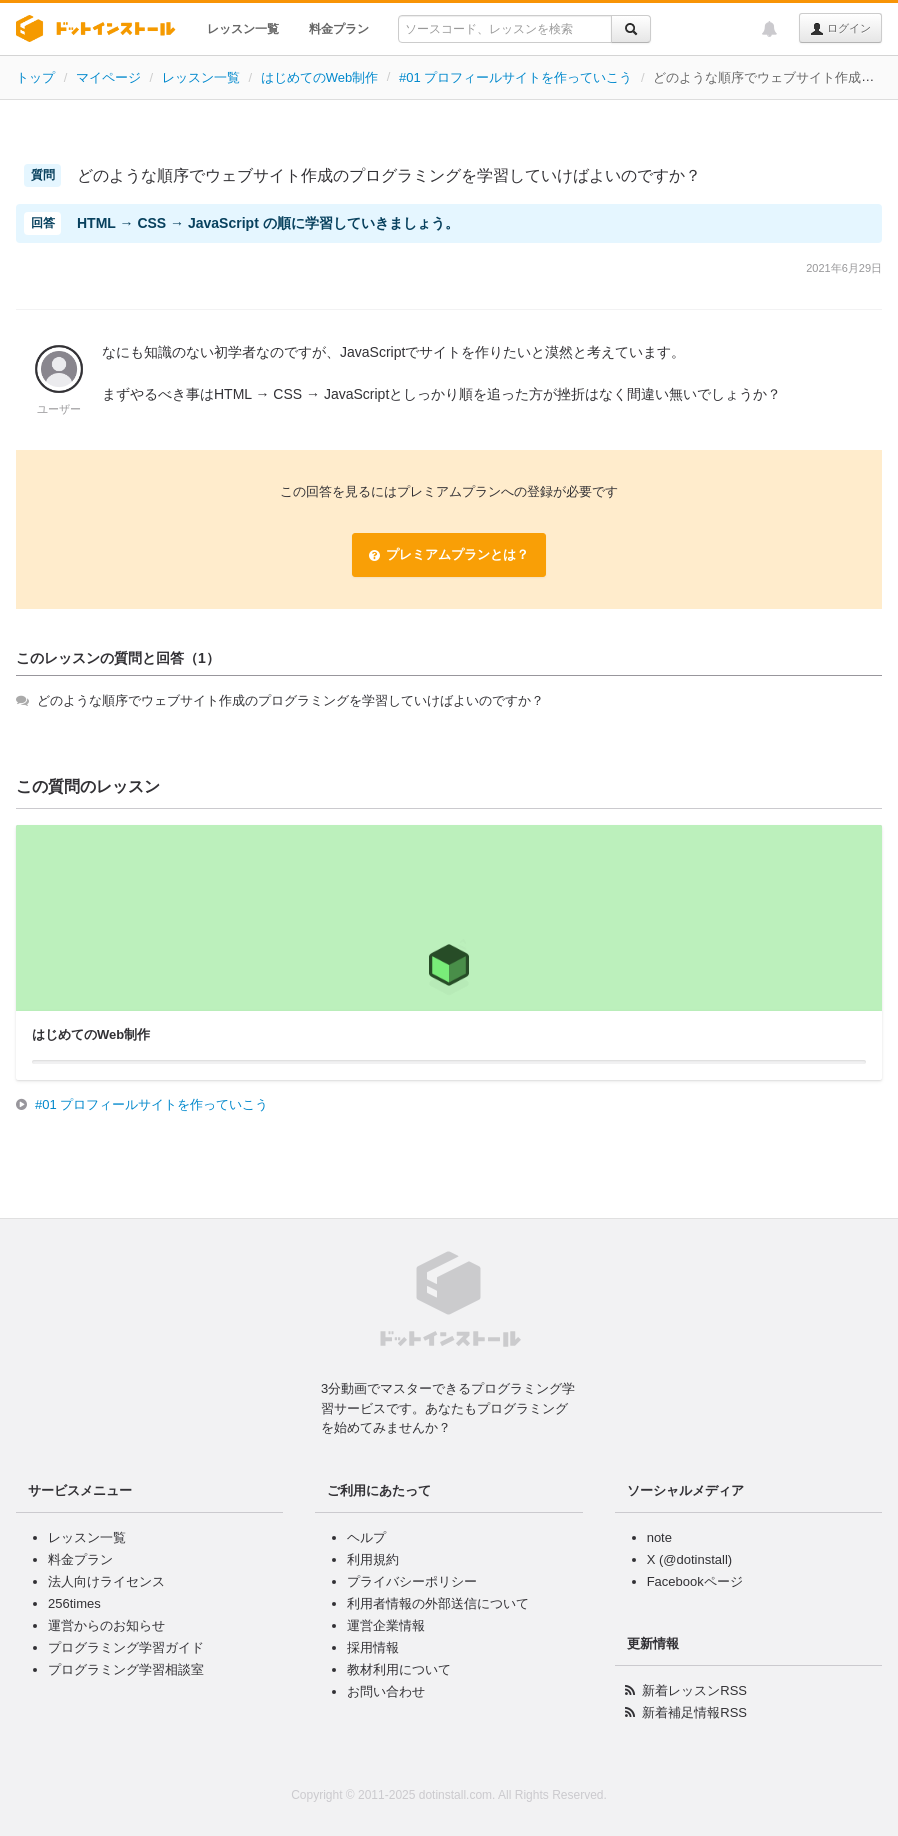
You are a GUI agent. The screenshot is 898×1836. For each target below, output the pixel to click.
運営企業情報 (386, 1625)
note (659, 1537)
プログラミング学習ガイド (126, 1647)
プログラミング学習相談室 (126, 1669)
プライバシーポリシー (412, 1581)
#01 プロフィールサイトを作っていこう (515, 77)
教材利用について (399, 1669)
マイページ (108, 77)
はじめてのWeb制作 (320, 77)
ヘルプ (366, 1537)
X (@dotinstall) (689, 1559)
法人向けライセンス (106, 1581)
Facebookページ (695, 1581)
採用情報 (373, 1647)
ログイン (840, 29)
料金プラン (339, 29)
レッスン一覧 (243, 29)
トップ (35, 77)
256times (74, 1603)
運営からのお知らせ (106, 1625)
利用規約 (373, 1559)
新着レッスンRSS (694, 1690)
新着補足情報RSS (694, 1712)
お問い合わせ (386, 1691)
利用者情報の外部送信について (438, 1603)
